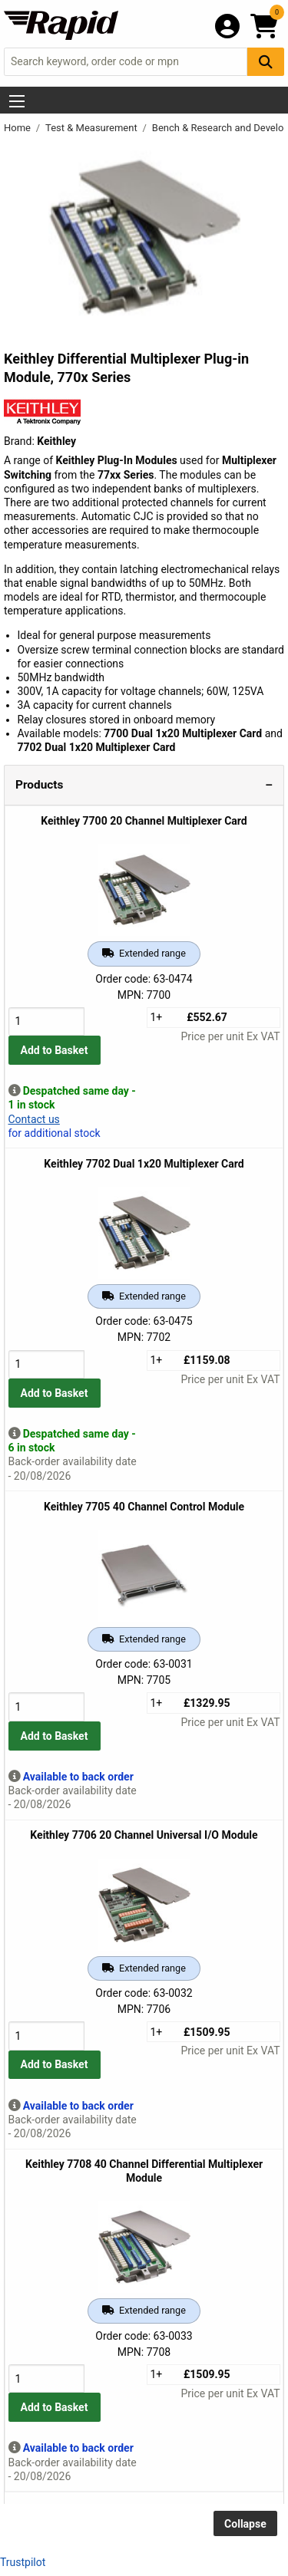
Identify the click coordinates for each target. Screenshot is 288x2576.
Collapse (245, 2524)
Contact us (34, 1119)
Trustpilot (22, 2562)
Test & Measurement (92, 127)
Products (39, 785)
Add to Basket (54, 1050)
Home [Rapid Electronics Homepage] (18, 127)
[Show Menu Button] (17, 101)
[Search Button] (265, 62)
